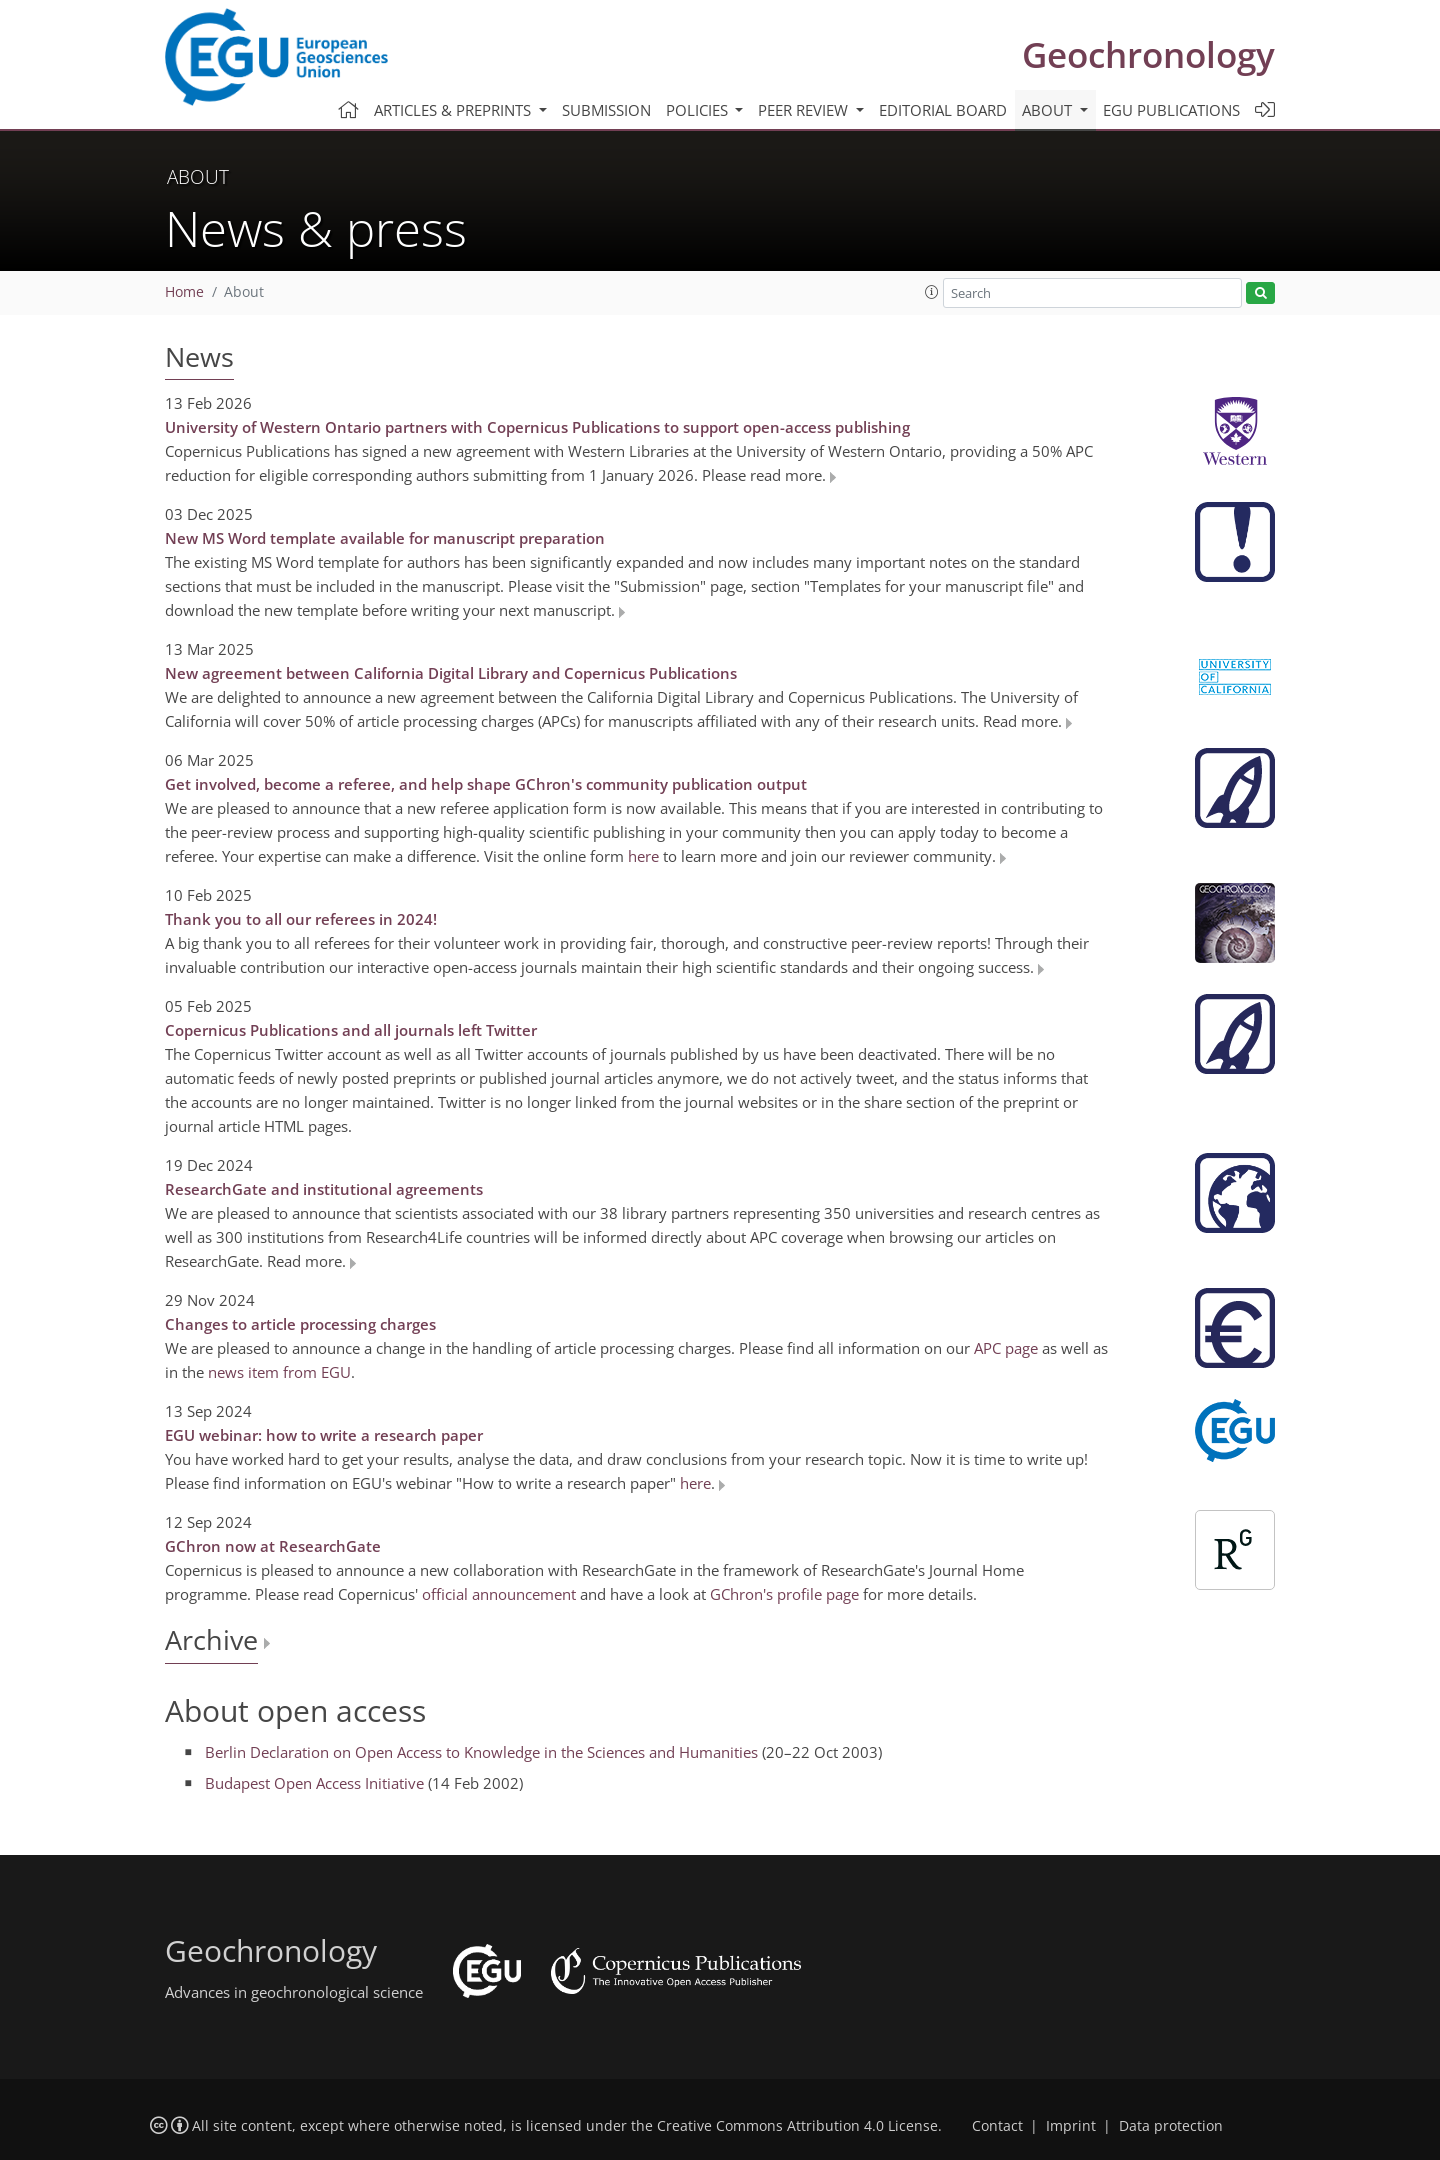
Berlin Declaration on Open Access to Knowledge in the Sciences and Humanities (481, 1752)
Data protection (1171, 2126)
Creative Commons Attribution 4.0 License (797, 2126)
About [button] (1049, 110)
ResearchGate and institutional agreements (324, 1189)
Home (184, 292)
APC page (1006, 1348)
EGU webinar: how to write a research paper (324, 1435)
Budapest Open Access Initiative (314, 1783)
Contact (997, 2126)
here (643, 856)
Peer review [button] (805, 110)
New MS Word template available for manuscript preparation (385, 538)
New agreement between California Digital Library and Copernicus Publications (451, 673)
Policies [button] (699, 110)
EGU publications (1171, 110)
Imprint (1071, 2126)
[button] (932, 292)
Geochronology (1148, 54)
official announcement (499, 1594)
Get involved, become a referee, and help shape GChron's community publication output (486, 784)
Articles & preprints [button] (454, 110)
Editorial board (943, 110)
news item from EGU (279, 1372)
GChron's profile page (784, 1594)
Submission (606, 110)
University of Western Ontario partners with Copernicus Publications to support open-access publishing (537, 427)
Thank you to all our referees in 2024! (301, 919)
